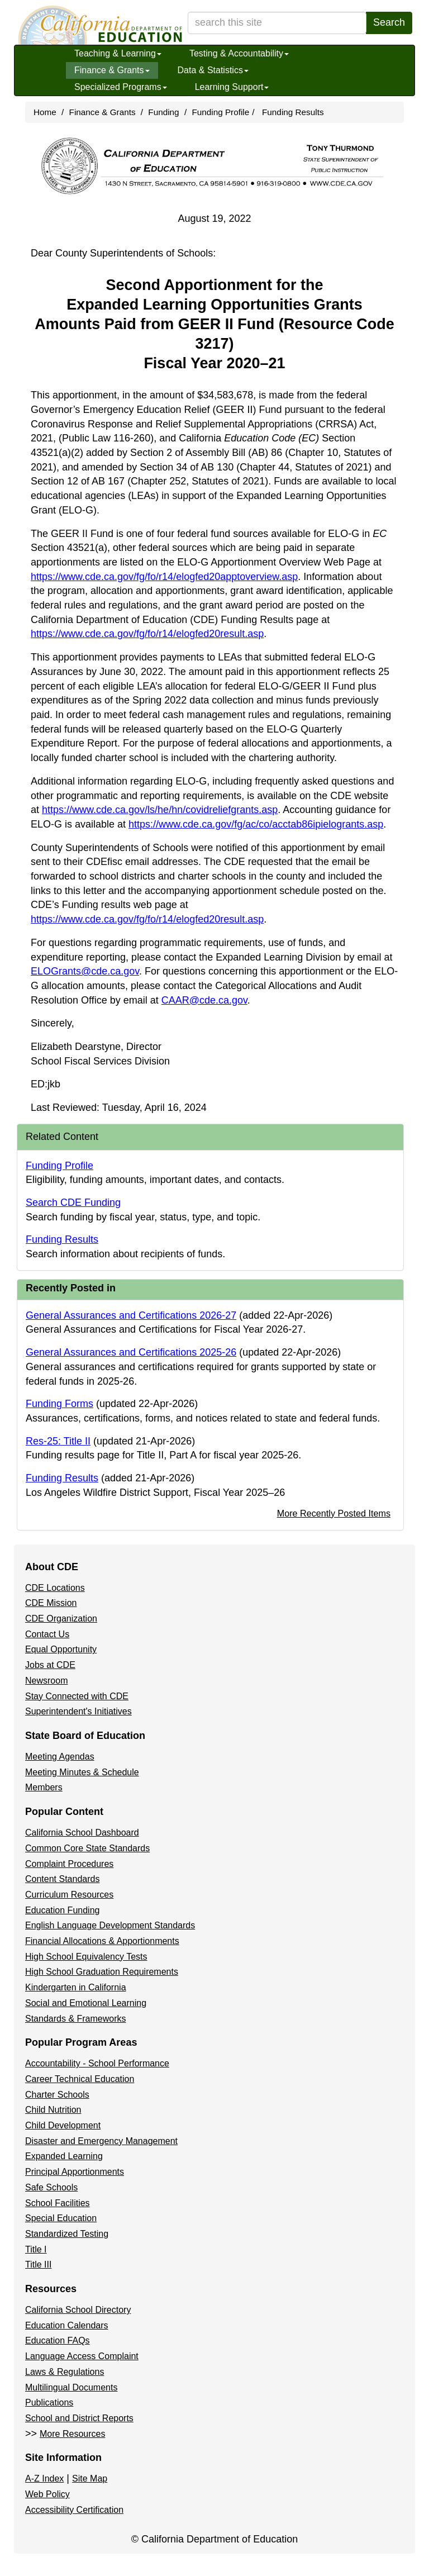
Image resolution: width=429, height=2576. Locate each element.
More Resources (72, 2434)
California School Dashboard (82, 1832)
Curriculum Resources (69, 1894)
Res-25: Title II (58, 1441)
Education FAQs (57, 2340)
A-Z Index (44, 2478)
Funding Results (293, 112)
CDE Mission (51, 1603)
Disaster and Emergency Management (101, 2141)
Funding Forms (59, 1403)
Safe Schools (51, 2187)
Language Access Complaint (82, 2356)
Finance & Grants (112, 70)
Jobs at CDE (50, 1665)
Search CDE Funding (73, 1202)
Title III (38, 2264)
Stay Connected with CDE (76, 1696)
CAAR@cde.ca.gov (204, 1000)
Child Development (63, 2125)
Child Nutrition (53, 2109)
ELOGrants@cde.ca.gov (85, 971)
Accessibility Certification (74, 2510)
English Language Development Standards (110, 1925)
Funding (163, 112)
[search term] (277, 23)
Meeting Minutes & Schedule (82, 1772)
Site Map (89, 2478)
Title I (36, 2249)
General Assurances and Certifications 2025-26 (131, 1352)
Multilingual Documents (71, 2387)
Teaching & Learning (117, 53)
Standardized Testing (66, 2233)
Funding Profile (220, 112)
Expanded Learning (64, 2156)
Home (45, 112)
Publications (49, 2402)
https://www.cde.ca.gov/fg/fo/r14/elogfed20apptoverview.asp (164, 576)
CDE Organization (61, 1618)
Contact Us (47, 1634)
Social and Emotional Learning (85, 2003)
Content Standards (62, 1879)
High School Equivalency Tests (86, 1956)
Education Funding (62, 1910)
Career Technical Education (79, 2079)
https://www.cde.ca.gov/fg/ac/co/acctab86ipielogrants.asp (255, 824)
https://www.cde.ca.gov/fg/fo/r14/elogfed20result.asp (147, 633)
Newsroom (46, 1680)
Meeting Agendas (59, 1756)
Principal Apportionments (74, 2171)
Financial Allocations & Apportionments (102, 1941)
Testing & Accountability (239, 53)
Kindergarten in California (75, 1987)
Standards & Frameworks (75, 2018)
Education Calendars (66, 2325)
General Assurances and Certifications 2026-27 (131, 1315)
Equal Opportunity (61, 1649)
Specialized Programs (120, 87)
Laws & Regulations (64, 2372)
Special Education (61, 2218)
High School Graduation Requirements (101, 1971)
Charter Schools (57, 2094)
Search (389, 22)
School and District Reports (79, 2418)
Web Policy (47, 2494)
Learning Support (232, 87)
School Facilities (57, 2203)
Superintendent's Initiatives (78, 1711)
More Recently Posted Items (333, 1513)
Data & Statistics (213, 70)
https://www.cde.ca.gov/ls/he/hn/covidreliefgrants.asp (160, 809)
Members (44, 1787)
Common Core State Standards (87, 1848)
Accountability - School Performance (97, 2063)
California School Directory (78, 2309)
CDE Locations (55, 1588)
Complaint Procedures (69, 1864)
